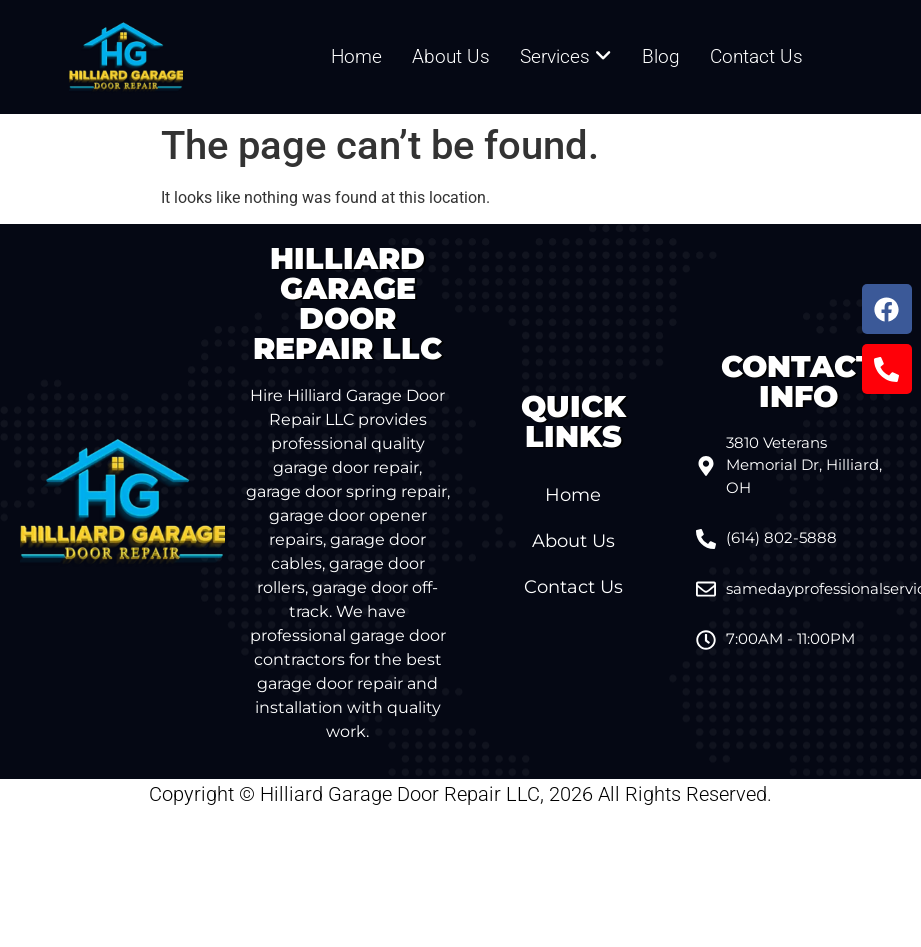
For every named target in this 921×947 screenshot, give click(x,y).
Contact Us (573, 587)
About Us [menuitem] (451, 56)
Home (573, 495)
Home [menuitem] (356, 56)
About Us (573, 541)
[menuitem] (566, 57)
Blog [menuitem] (661, 56)
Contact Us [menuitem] (756, 56)
